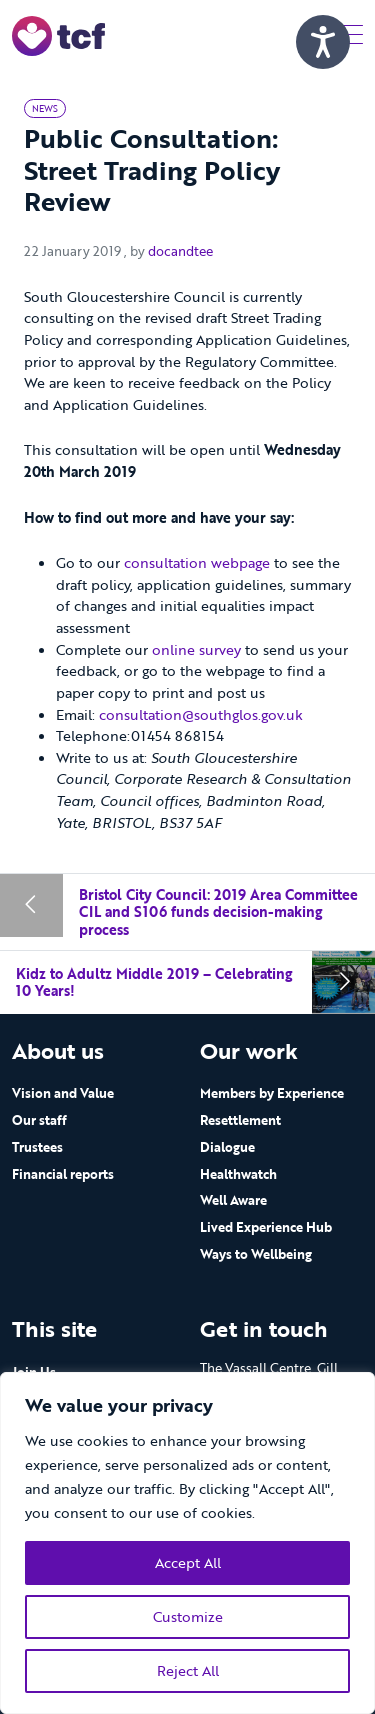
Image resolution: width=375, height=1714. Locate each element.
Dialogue (227, 1147)
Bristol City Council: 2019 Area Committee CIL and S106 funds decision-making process (218, 912)
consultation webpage (197, 563)
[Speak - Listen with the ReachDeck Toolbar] (323, 42)
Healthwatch (238, 1174)
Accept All (188, 1562)
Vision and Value (63, 1093)
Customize (188, 1616)
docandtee (180, 252)
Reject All (188, 1670)
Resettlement (240, 1120)
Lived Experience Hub (266, 1227)
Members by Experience (272, 1093)
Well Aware (233, 1200)
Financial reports (63, 1174)
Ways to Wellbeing (256, 1254)
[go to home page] (58, 34)
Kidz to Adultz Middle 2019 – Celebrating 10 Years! (154, 982)
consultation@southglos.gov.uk (201, 714)
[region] (187, 1543)
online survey (198, 649)
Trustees (37, 1147)
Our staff (39, 1120)
